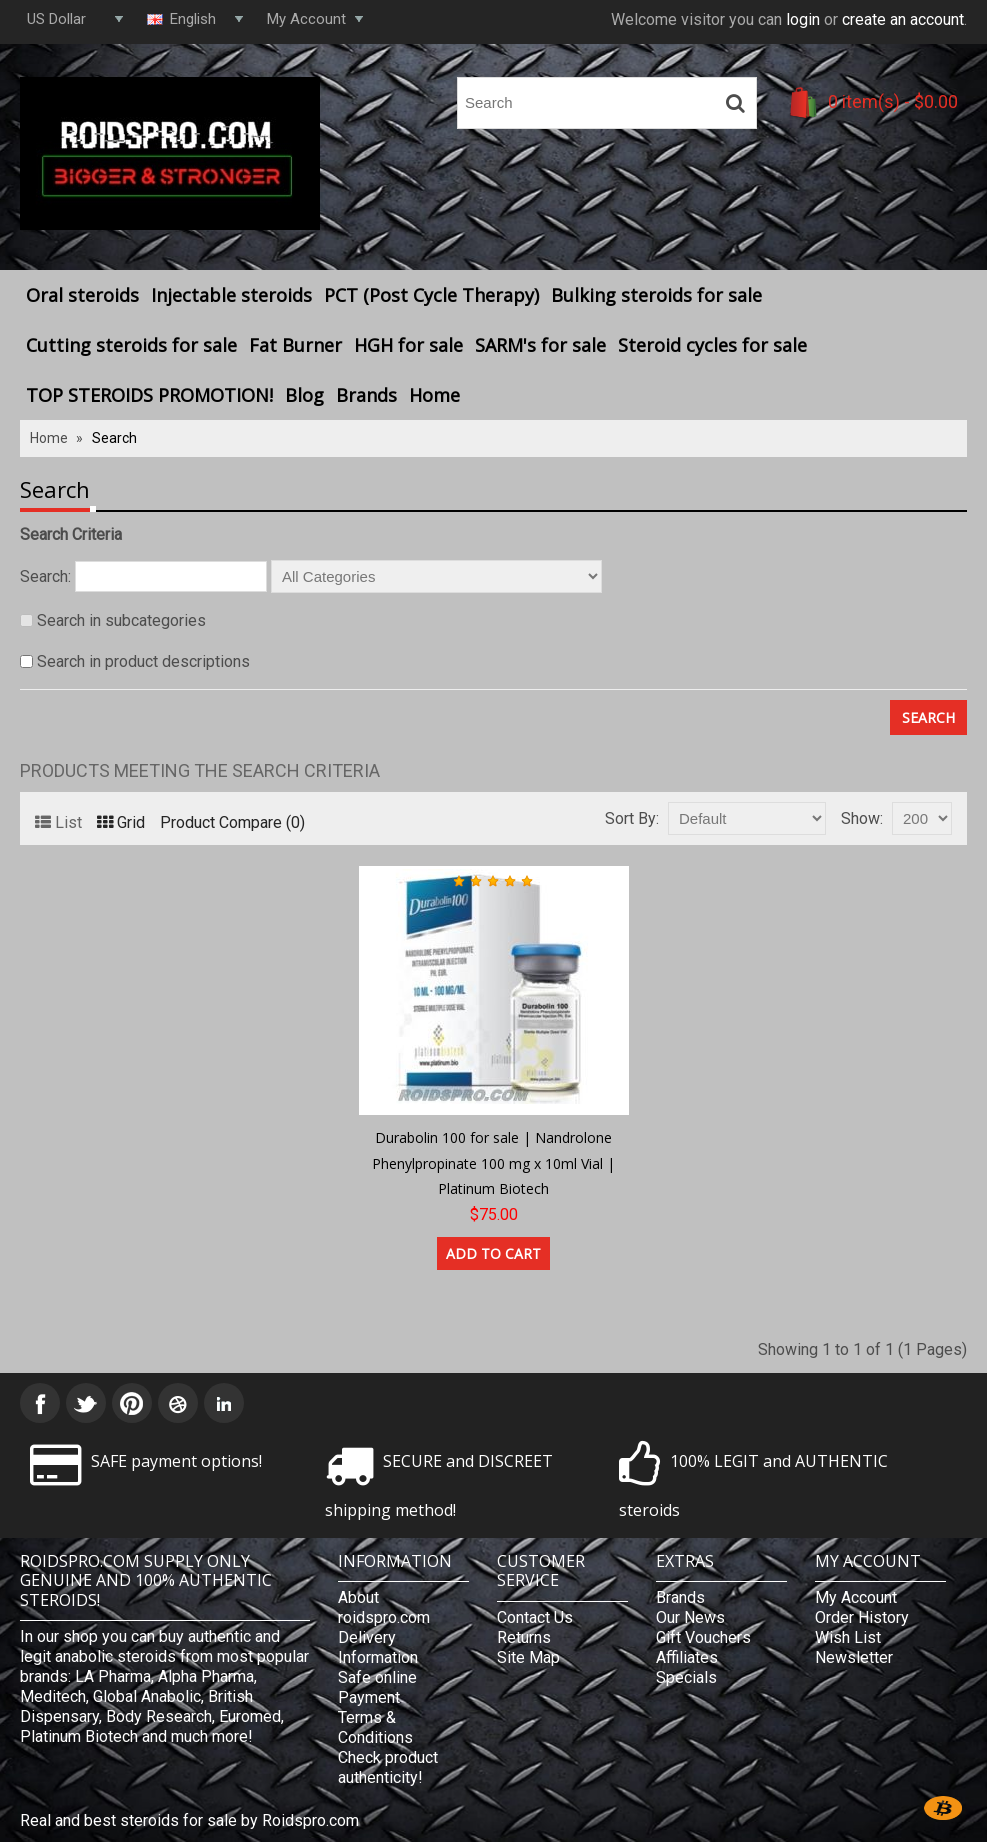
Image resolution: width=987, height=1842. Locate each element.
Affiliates (687, 1657)
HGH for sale (408, 345)
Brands (366, 395)
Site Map (528, 1657)
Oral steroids (82, 295)
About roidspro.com (384, 1607)
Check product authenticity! (388, 1767)
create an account (903, 19)
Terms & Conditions (375, 1727)
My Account (856, 1597)
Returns (524, 1637)
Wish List (848, 1637)
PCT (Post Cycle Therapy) (431, 295)
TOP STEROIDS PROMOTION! (149, 395)
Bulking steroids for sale (656, 295)
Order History (862, 1617)
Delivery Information (378, 1647)
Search (114, 438)
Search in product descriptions (143, 661)
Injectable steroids (231, 295)
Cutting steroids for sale (131, 345)
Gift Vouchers (703, 1637)
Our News (690, 1617)
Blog (304, 395)
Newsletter (854, 1657)
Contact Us (535, 1617)
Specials (686, 1677)
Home (434, 395)
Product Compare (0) (232, 822)
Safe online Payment (377, 1687)
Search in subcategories (121, 620)
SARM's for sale (540, 345)
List (58, 822)
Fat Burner (295, 345)
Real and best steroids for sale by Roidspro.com (189, 1820)
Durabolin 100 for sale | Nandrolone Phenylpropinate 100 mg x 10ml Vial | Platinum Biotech (493, 1163)
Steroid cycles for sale (712, 345)
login (803, 19)
